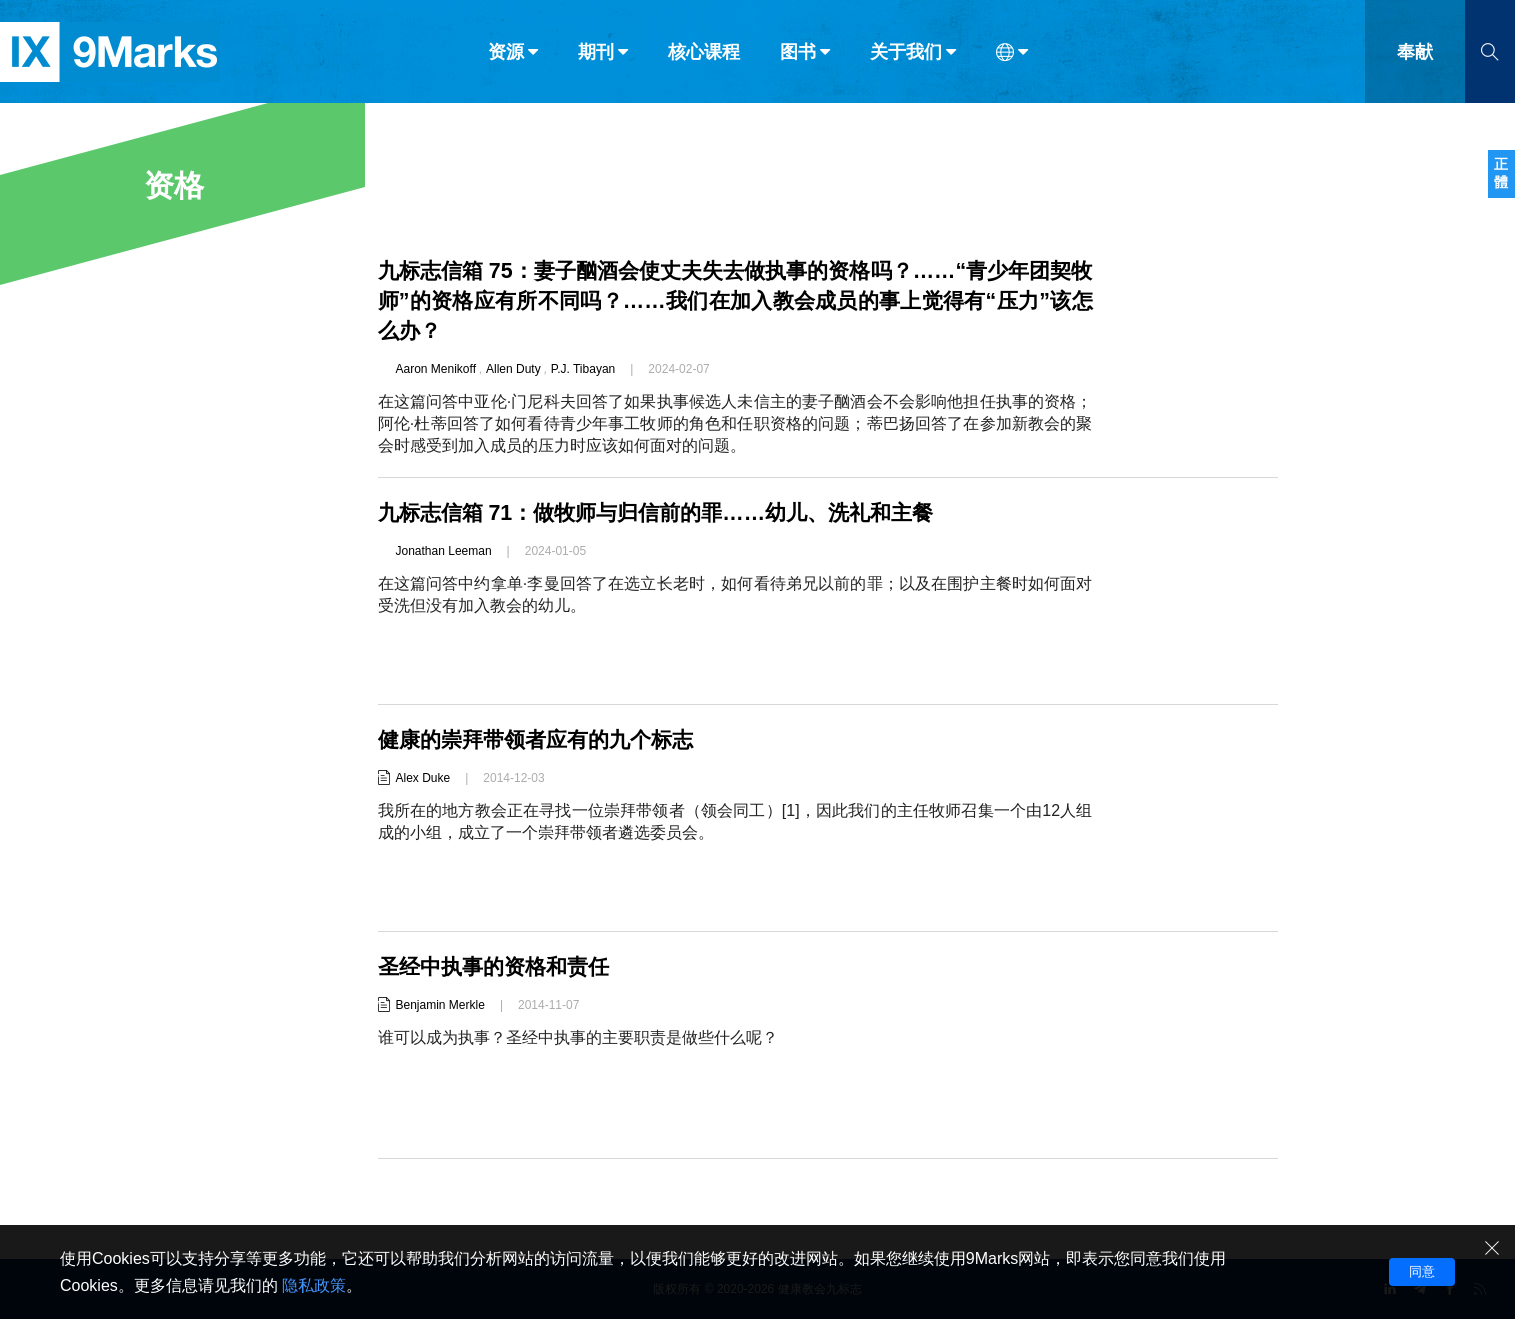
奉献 (1415, 58)
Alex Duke (423, 778)
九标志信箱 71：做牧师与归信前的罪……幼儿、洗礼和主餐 (668, 512)
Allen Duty (513, 369)
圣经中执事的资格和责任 (499, 966)
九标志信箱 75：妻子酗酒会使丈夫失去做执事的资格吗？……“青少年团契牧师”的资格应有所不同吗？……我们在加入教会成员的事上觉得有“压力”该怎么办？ (735, 300)
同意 (1422, 1271)
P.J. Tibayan (583, 369)
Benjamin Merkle (440, 1005)
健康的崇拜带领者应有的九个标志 (543, 739)
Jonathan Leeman (444, 551)
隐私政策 (314, 1285)
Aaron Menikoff (436, 369)
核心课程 (704, 58)
